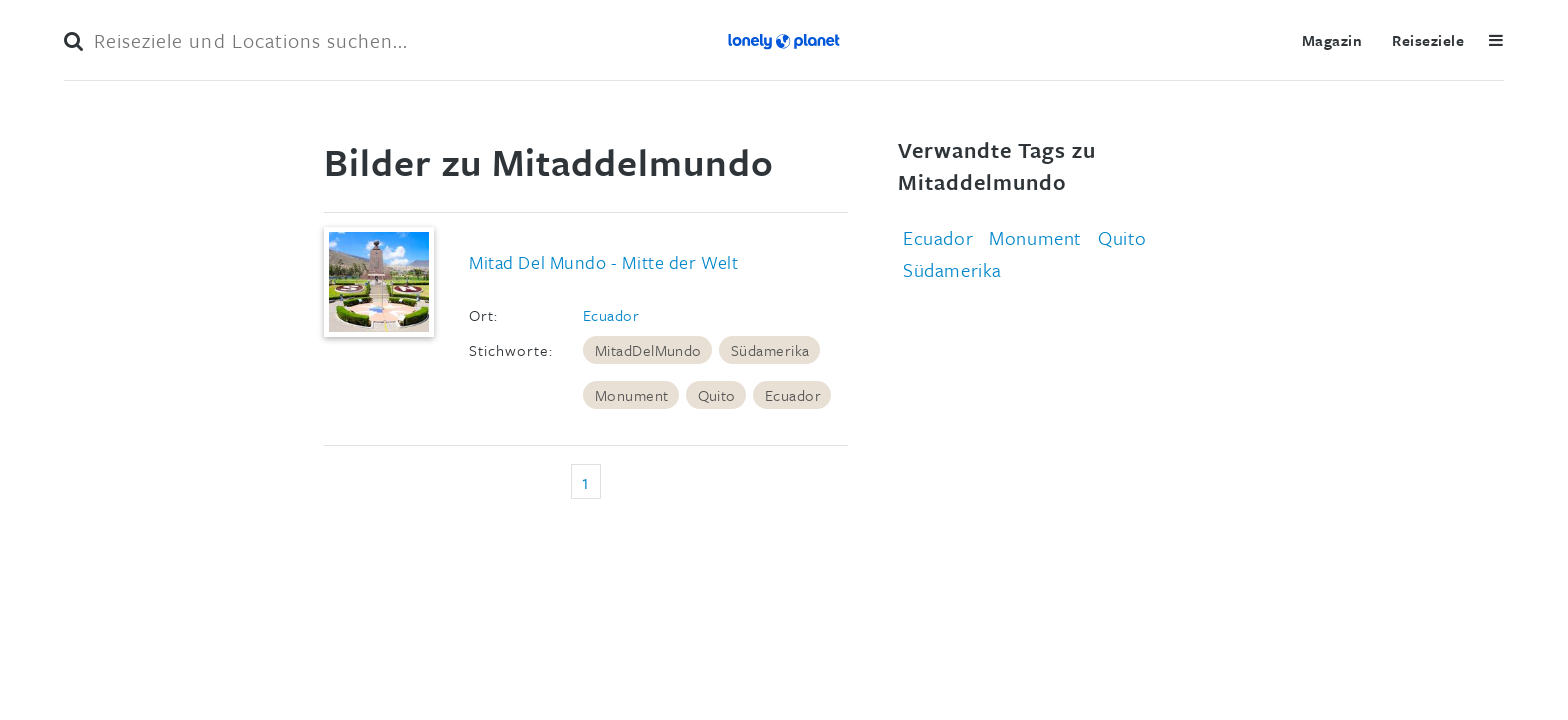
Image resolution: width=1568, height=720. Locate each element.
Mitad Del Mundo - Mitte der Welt (603, 262)
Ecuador (611, 315)
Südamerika (770, 350)
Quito (717, 395)
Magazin (1332, 40)
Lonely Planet (784, 40)
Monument (632, 395)
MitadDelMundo (648, 350)
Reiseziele (1428, 40)
